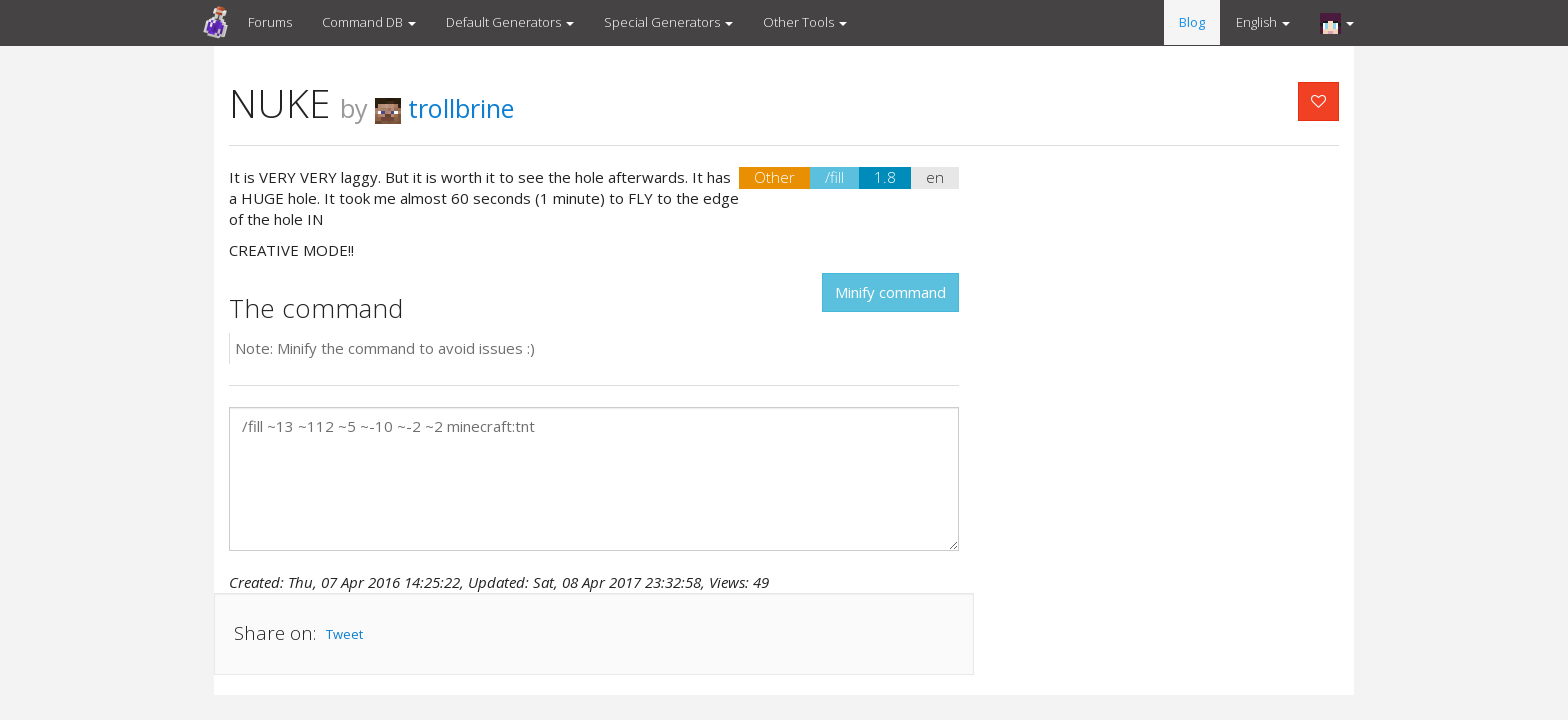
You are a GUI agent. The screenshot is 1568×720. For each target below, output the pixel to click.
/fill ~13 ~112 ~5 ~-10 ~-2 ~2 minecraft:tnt (594, 479)
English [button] (1263, 22)
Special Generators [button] (668, 22)
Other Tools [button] (805, 22)
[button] (1337, 23)
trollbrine (444, 108)
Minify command (890, 292)
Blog (1192, 22)
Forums (270, 22)
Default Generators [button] (510, 22)
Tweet (344, 634)
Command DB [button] (369, 22)
